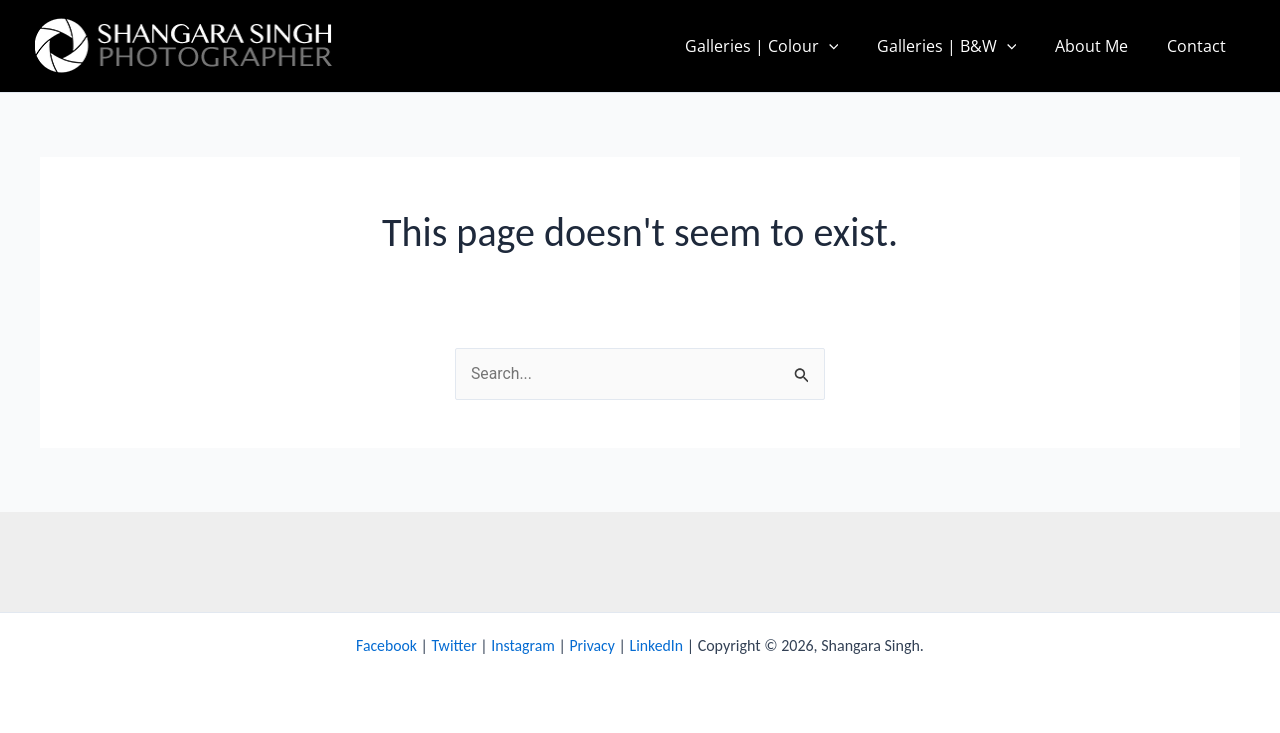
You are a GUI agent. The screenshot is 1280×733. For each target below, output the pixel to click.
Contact (1199, 46)
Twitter (453, 645)
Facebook (385, 645)
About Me (1101, 46)
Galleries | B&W (963, 46)
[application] (852, 46)
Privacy (593, 645)
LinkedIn (658, 645)
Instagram (523, 645)
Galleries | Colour (785, 46)
